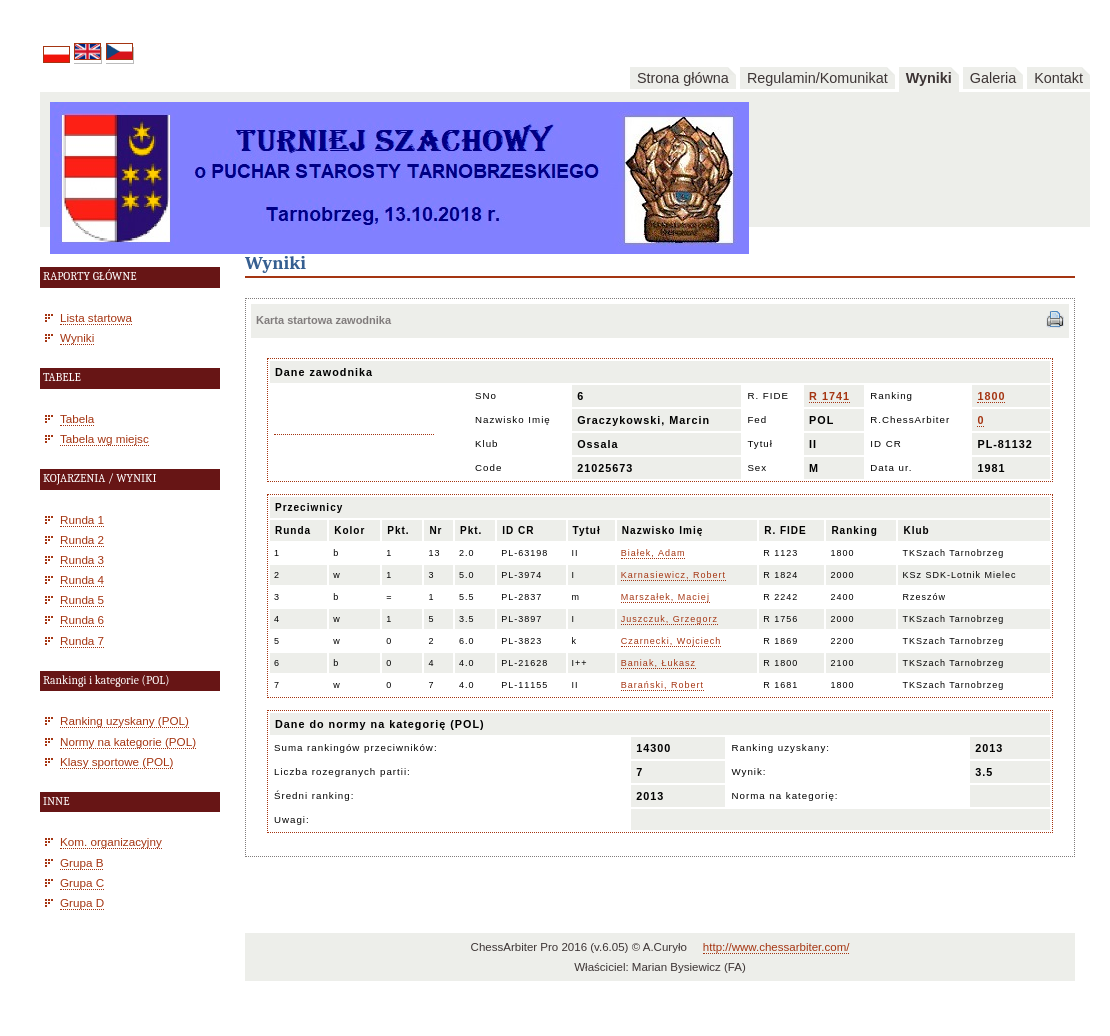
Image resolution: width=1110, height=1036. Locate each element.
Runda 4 (82, 579)
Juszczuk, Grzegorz (669, 619)
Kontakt (1058, 78)
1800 (991, 396)
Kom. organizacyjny (111, 841)
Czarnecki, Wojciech (671, 641)
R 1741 (829, 396)
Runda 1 (82, 519)
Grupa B (81, 862)
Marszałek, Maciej (665, 597)
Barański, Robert (662, 685)
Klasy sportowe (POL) (116, 761)
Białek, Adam (653, 553)
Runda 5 (82, 599)
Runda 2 (82, 539)
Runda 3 (82, 559)
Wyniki (929, 78)
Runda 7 (82, 640)
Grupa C (82, 882)
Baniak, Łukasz (658, 663)
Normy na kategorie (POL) (128, 741)
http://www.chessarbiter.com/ (776, 947)
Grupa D (82, 902)
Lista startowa (96, 317)
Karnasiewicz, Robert (673, 575)
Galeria (993, 78)
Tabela (77, 418)
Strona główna (683, 78)
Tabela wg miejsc (104, 438)
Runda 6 (82, 619)
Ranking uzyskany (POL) (124, 720)
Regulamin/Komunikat (817, 78)
